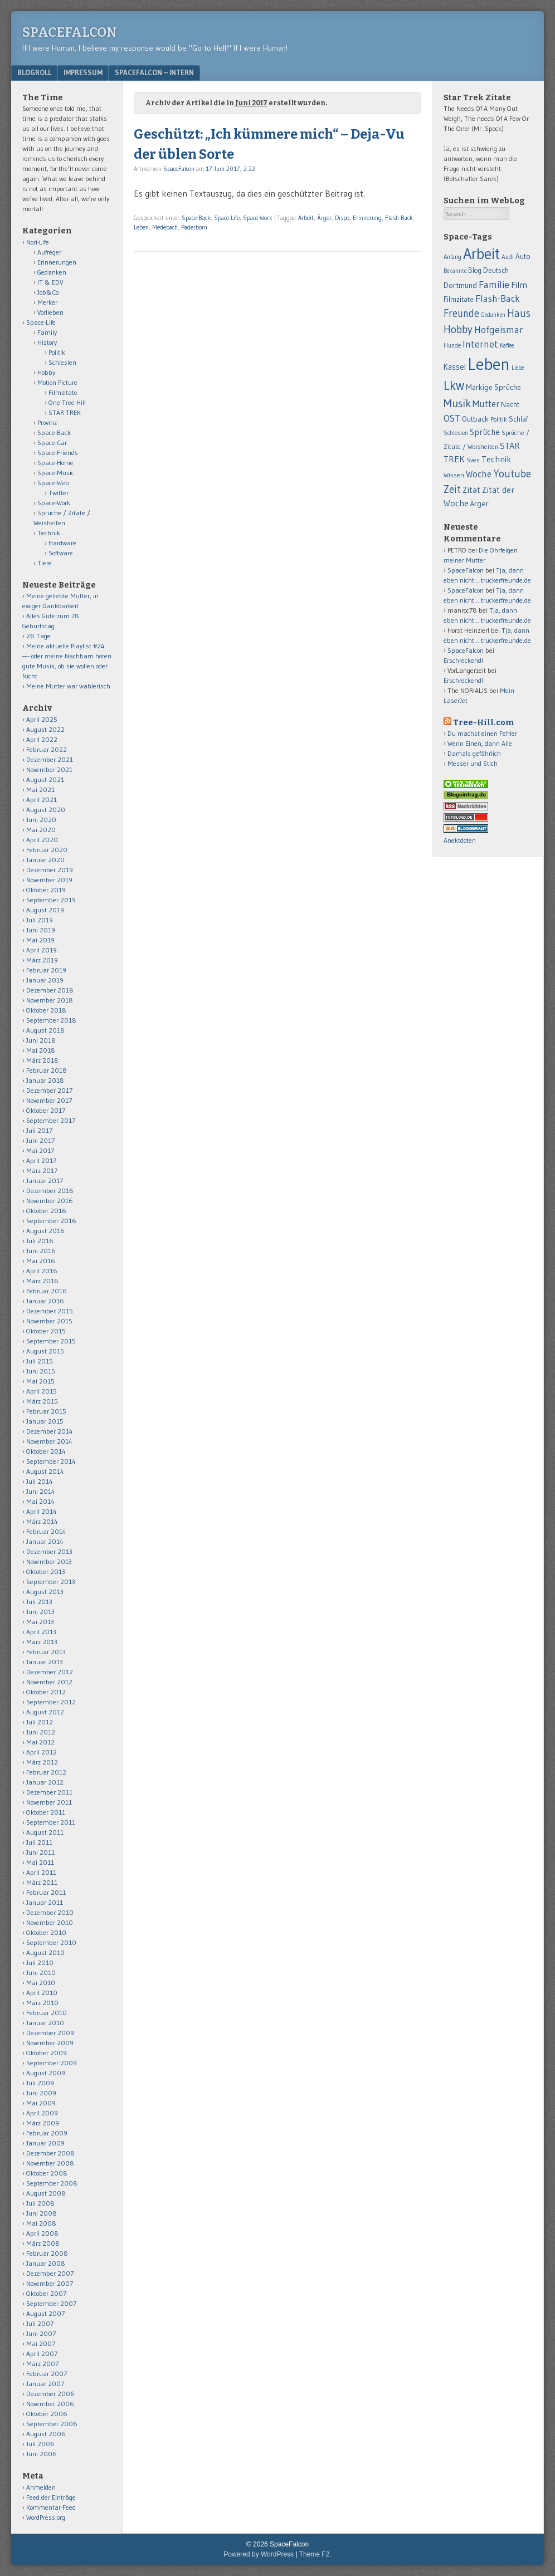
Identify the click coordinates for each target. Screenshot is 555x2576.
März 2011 (41, 1882)
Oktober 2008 (46, 2173)
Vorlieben (50, 312)
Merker (47, 302)
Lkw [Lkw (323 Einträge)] (454, 385)
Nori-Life (37, 242)
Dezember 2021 (49, 759)
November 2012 (49, 1682)
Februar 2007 (46, 2373)
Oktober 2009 (46, 2053)
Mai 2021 (40, 789)
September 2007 (51, 2303)
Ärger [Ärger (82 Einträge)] (479, 503)
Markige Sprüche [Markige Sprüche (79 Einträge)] (493, 387)
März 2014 (42, 1521)
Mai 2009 (41, 2103)
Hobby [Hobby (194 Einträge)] (458, 329)
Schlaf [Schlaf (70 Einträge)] (518, 418)
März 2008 (43, 2243)
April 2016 (41, 1271)
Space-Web (53, 482)
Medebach (165, 227)
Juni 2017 (40, 1140)
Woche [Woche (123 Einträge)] (478, 474)
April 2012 (41, 1752)
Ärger (324, 218)
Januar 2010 (45, 2022)
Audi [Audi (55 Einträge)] (508, 257)
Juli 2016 (39, 1240)
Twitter (58, 492)
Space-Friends (57, 452)
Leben (141, 227)
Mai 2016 (40, 1261)
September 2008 (51, 2183)
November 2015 (49, 1321)
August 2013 (45, 1591)
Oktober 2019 (46, 890)
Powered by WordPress (258, 2554)
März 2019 (42, 960)
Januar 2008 (45, 2263)
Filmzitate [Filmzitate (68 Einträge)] (459, 299)
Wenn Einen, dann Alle (479, 743)
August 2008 (46, 2193)
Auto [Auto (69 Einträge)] (522, 256)
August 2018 (45, 1030)
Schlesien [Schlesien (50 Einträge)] (456, 433)
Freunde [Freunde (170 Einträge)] (461, 313)
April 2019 (41, 950)
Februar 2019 (46, 970)
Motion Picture (57, 382)
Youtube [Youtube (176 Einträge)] (512, 473)
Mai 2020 (41, 829)
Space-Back (196, 218)
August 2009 (45, 2073)
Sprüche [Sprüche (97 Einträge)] (485, 432)
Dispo (342, 218)
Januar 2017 (44, 1180)
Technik (48, 533)
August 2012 (45, 1712)
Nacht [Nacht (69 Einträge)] (510, 404)
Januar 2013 (44, 1662)
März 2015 (42, 1401)
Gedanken (51, 272)
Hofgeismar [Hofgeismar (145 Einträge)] (498, 330)
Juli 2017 (39, 1130)
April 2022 (41, 739)
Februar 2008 (47, 2253)
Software (60, 553)
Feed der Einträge (51, 2497)
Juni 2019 (40, 930)
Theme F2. (315, 2554)
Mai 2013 (40, 1621)
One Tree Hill (67, 402)
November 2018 (49, 1000)
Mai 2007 (40, 2343)
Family (47, 332)
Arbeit (306, 218)
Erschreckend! (463, 660)
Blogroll (34, 72)
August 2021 (45, 779)
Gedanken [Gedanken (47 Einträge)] (493, 315)
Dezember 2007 (50, 2273)
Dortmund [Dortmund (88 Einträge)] (460, 285)
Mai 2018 (40, 1050)
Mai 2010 (40, 1982)
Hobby (46, 372)
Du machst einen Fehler (482, 733)
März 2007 (42, 2363)
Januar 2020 (45, 860)
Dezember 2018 (50, 990)
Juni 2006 (41, 2454)
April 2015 (41, 1391)
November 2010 (49, 1922)
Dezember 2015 (49, 1311)
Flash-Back (399, 218)
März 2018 (42, 1060)
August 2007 (45, 2313)
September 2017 (50, 1120)
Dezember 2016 (50, 1190)
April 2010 (41, 1992)
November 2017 (49, 1100)
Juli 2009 (40, 2083)
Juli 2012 (39, 1722)
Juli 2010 (39, 1962)
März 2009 (42, 2123)
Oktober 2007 (46, 2293)
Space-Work (257, 218)
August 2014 (45, 1471)
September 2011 (50, 1822)
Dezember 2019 (49, 870)
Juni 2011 (40, 1852)
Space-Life (227, 218)
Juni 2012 (40, 1732)
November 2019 (49, 880)
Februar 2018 (46, 1070)
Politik (56, 352)
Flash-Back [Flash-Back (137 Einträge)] (497, 298)
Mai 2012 (40, 1742)
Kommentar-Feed (51, 2507)
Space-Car (52, 442)
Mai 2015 (40, 1381)
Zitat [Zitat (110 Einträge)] (471, 490)
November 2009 (50, 2043)
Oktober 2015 (46, 1331)
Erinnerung (367, 218)
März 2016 (42, 1281)
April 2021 (41, 799)
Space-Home (55, 462)
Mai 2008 (41, 2223)
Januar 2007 (45, 2383)
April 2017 (41, 1160)
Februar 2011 (46, 1892)
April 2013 (41, 1631)
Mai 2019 (40, 940)
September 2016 (51, 1220)
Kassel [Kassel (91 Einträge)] (455, 367)
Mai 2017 (40, 1150)
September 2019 (51, 900)
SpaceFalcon (69, 32)
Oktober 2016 (46, 1210)
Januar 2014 (45, 1541)
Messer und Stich (472, 763)
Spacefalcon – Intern (154, 72)
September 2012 (51, 1702)
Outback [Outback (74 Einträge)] (475, 419)
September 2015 (51, 1341)
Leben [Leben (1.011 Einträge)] (489, 364)
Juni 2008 (41, 2213)
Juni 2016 (41, 1251)
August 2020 (45, 809)
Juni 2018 (41, 1040)
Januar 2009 (45, 2143)
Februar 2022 (46, 749)
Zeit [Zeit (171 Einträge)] (452, 489)
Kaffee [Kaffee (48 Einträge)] (507, 345)
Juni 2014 (40, 1491)
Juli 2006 (40, 2444)
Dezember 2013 (49, 1551)
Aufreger (49, 252)
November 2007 (49, 2283)
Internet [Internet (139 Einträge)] (480, 344)
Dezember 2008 (50, 2153)
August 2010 (45, 1952)
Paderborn (194, 227)
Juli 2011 (39, 1842)
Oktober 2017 (45, 1110)
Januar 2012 (45, 1782)
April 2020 (42, 839)
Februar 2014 (46, 1531)
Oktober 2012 (46, 1692)
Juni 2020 (41, 819)
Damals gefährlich (474, 753)
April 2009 (42, 2113)
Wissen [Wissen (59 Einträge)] (454, 475)
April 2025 (41, 719)
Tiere (44, 563)
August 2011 (45, 1832)
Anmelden (41, 2487)
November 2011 (49, 1802)
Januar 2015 (45, 1421)
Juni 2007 (41, 2333)
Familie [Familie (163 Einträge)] (494, 284)
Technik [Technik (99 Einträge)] (496, 459)
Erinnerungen (56, 262)
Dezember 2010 (50, 1912)
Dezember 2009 (50, 2032)
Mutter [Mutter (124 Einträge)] (486, 403)
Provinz (47, 422)
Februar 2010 (46, 2012)
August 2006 (46, 2434)
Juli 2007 (39, 2323)
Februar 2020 (46, 849)
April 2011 (41, 1872)
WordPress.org (45, 2517)
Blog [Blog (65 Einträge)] (474, 270)
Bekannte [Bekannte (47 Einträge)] (455, 271)
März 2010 (42, 2002)
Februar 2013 (46, 1652)
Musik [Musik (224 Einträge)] (457, 403)
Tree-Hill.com (483, 722)
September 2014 (51, 1461)
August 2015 (45, 1351)
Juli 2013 (39, 1601)
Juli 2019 (39, 920)
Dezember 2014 (49, 1431)
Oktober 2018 (46, 1010)
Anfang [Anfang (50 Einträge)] (452, 257)
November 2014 (49, 1441)
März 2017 (41, 1170)
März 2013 (41, 1642)
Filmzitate (62, 392)
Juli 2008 (40, 2203)
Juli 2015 (39, 1361)
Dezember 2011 (49, 1792)
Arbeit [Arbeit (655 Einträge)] (481, 254)
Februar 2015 (46, 1411)
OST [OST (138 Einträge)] (452, 418)
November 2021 (49, 769)
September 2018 (51, 1020)
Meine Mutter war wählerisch (68, 686)
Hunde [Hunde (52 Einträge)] (452, 345)
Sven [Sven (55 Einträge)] (473, 460)
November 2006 (50, 2403)
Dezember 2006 (50, 2393)
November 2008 (50, 2163)
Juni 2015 (40, 1371)
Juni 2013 (40, 1611)
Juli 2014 (39, 1481)
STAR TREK (64, 412)
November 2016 (49, 1200)
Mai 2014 (40, 1501)
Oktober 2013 (45, 1571)
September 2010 (51, 1942)
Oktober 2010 (46, 1932)
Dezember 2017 (49, 1090)
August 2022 (45, 729)
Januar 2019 (45, 980)
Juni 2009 (41, 2093)
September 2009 (51, 2063)
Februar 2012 (46, 1772)
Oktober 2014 (46, 1451)
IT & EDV (50, 282)
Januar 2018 (45, 1080)
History (47, 342)
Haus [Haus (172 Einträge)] (518, 313)
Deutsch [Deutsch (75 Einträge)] (496, 270)
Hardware (62, 543)
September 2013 (50, 1581)
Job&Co (48, 292)
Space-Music (55, 472)
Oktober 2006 (46, 2413)
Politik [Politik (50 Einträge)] (498, 419)
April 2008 (42, 2233)
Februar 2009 (46, 2133)
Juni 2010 (41, 1972)
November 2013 (49, 1561)
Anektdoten (460, 840)
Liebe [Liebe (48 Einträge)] (518, 368)
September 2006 (51, 2423)
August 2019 (45, 910)
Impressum (83, 72)
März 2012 (42, 1762)
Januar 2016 (45, 1301)
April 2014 (41, 1511)
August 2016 (45, 1230)
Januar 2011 (44, 1902)
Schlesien (62, 362)
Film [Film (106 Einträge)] (519, 285)
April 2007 (41, 2353)
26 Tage (38, 636)
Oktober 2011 (45, 1812)
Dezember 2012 (49, 1672)
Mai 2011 (40, 1862)
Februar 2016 (46, 1291)
